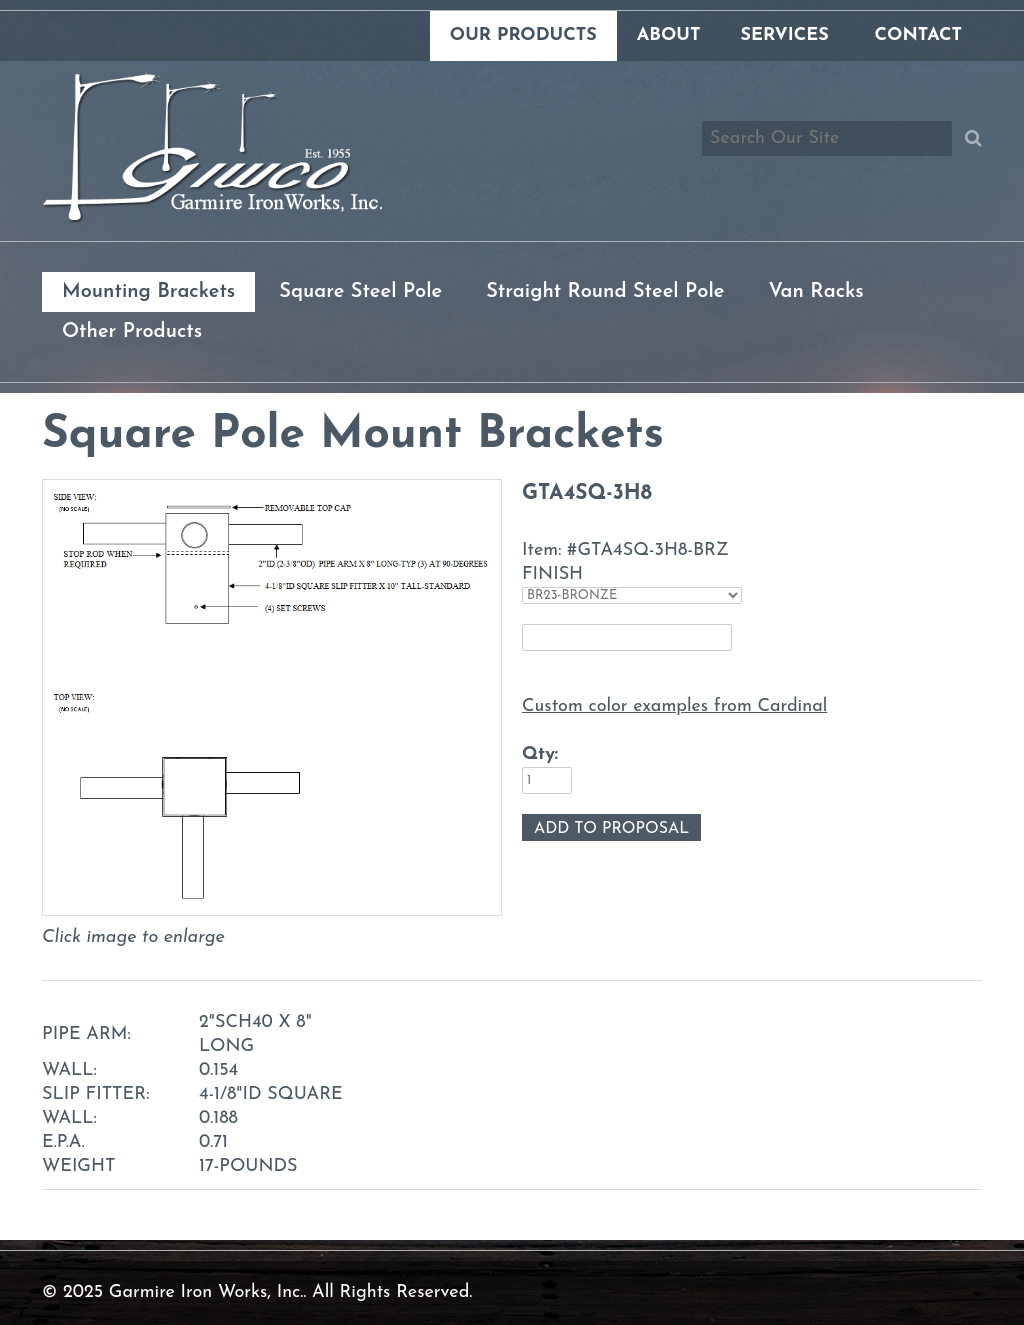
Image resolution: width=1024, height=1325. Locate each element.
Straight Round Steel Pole (605, 292)
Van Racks (815, 292)
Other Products (132, 332)
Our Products (523, 35)
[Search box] (827, 138)
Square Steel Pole (360, 292)
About (669, 35)
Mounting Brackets (148, 292)
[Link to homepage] (212, 218)
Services (784, 35)
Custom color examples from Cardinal (674, 706)
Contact (918, 35)
